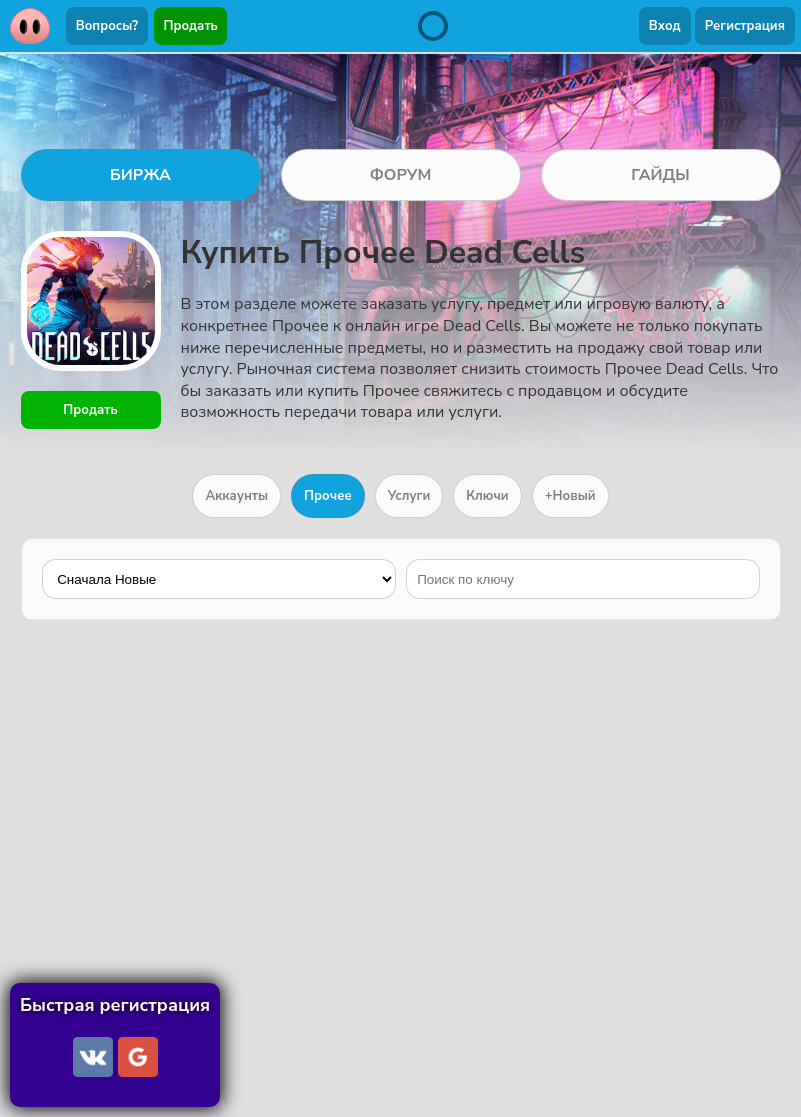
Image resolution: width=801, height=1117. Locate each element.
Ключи (487, 496)
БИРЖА (140, 175)
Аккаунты (236, 496)
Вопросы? (107, 26)
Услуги (409, 496)
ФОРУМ (401, 175)
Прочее (328, 496)
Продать (191, 26)
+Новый (570, 496)
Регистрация (745, 26)
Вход (665, 26)
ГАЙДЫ (660, 175)
